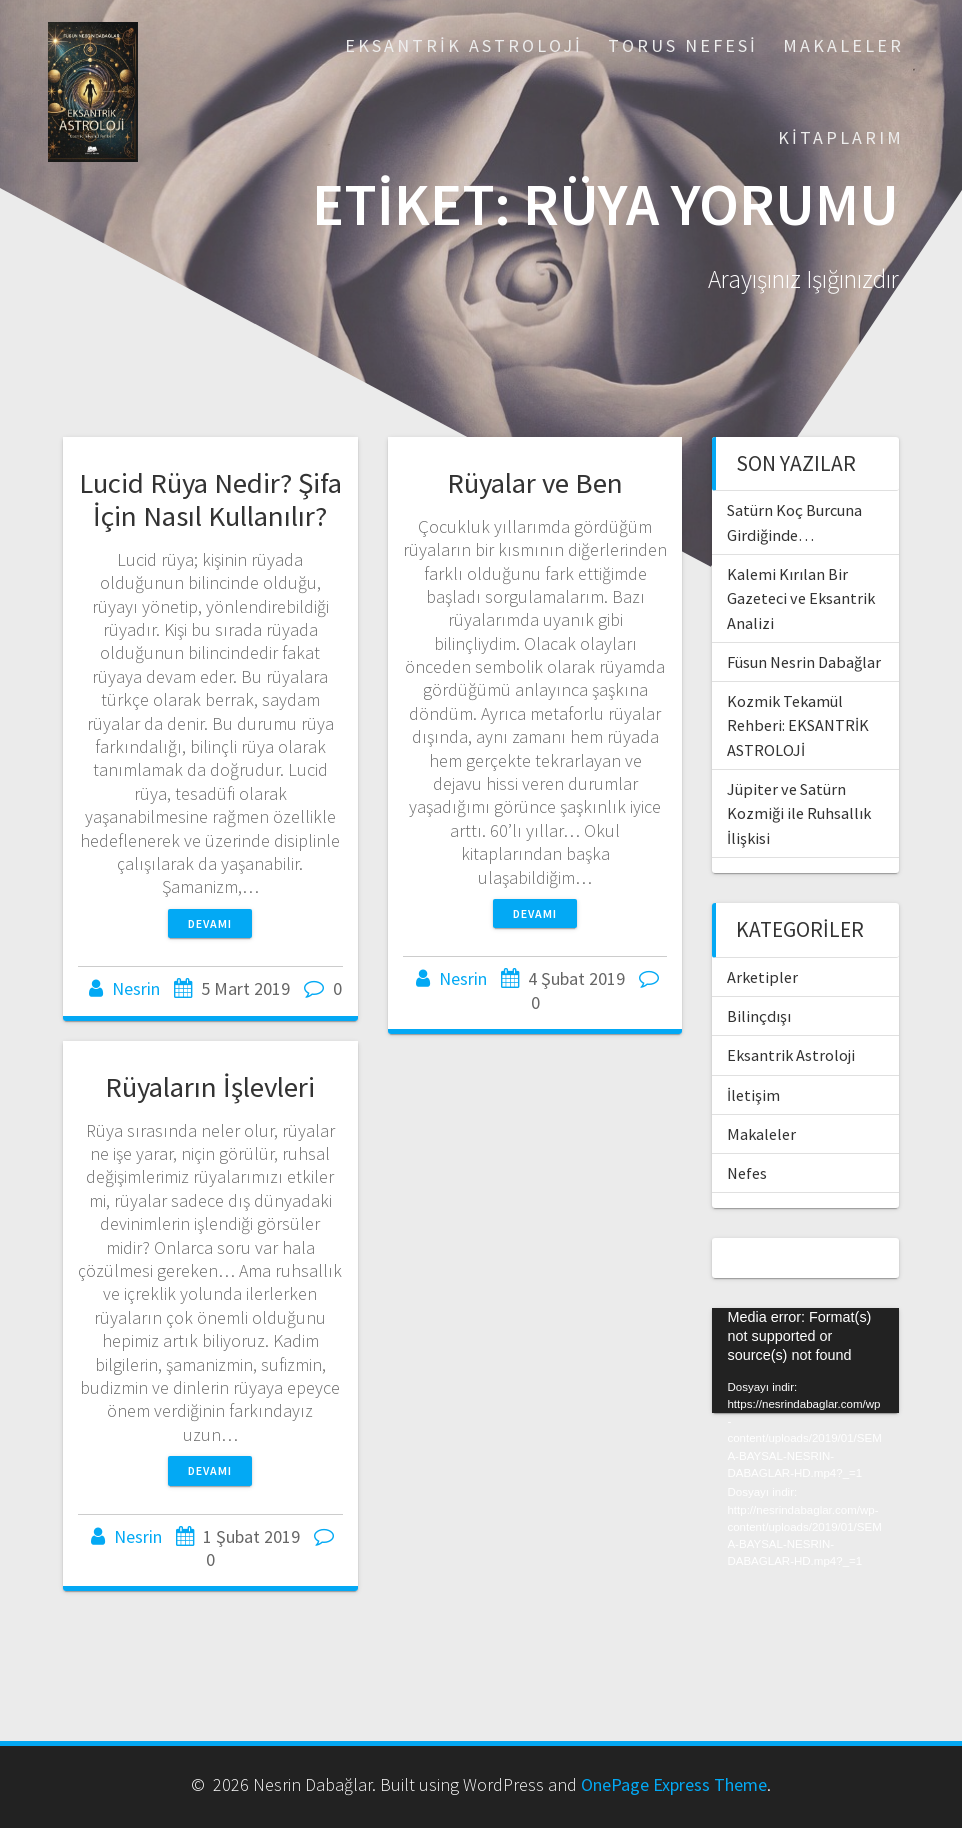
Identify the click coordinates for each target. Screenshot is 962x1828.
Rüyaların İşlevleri (210, 1087)
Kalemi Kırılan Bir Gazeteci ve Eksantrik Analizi (801, 598)
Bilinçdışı (759, 1016)
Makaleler (843, 45)
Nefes (747, 1173)
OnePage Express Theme (674, 1784)
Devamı (210, 923)
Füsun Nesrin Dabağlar (804, 662)
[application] (805, 1360)
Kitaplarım (841, 137)
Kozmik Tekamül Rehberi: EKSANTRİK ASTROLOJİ (798, 725)
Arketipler (762, 977)
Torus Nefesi (683, 45)
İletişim (753, 1095)
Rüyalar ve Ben (535, 483)
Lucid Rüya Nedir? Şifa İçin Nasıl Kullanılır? (210, 499)
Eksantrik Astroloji (464, 45)
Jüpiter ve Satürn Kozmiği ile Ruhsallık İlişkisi (799, 813)
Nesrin (136, 988)
